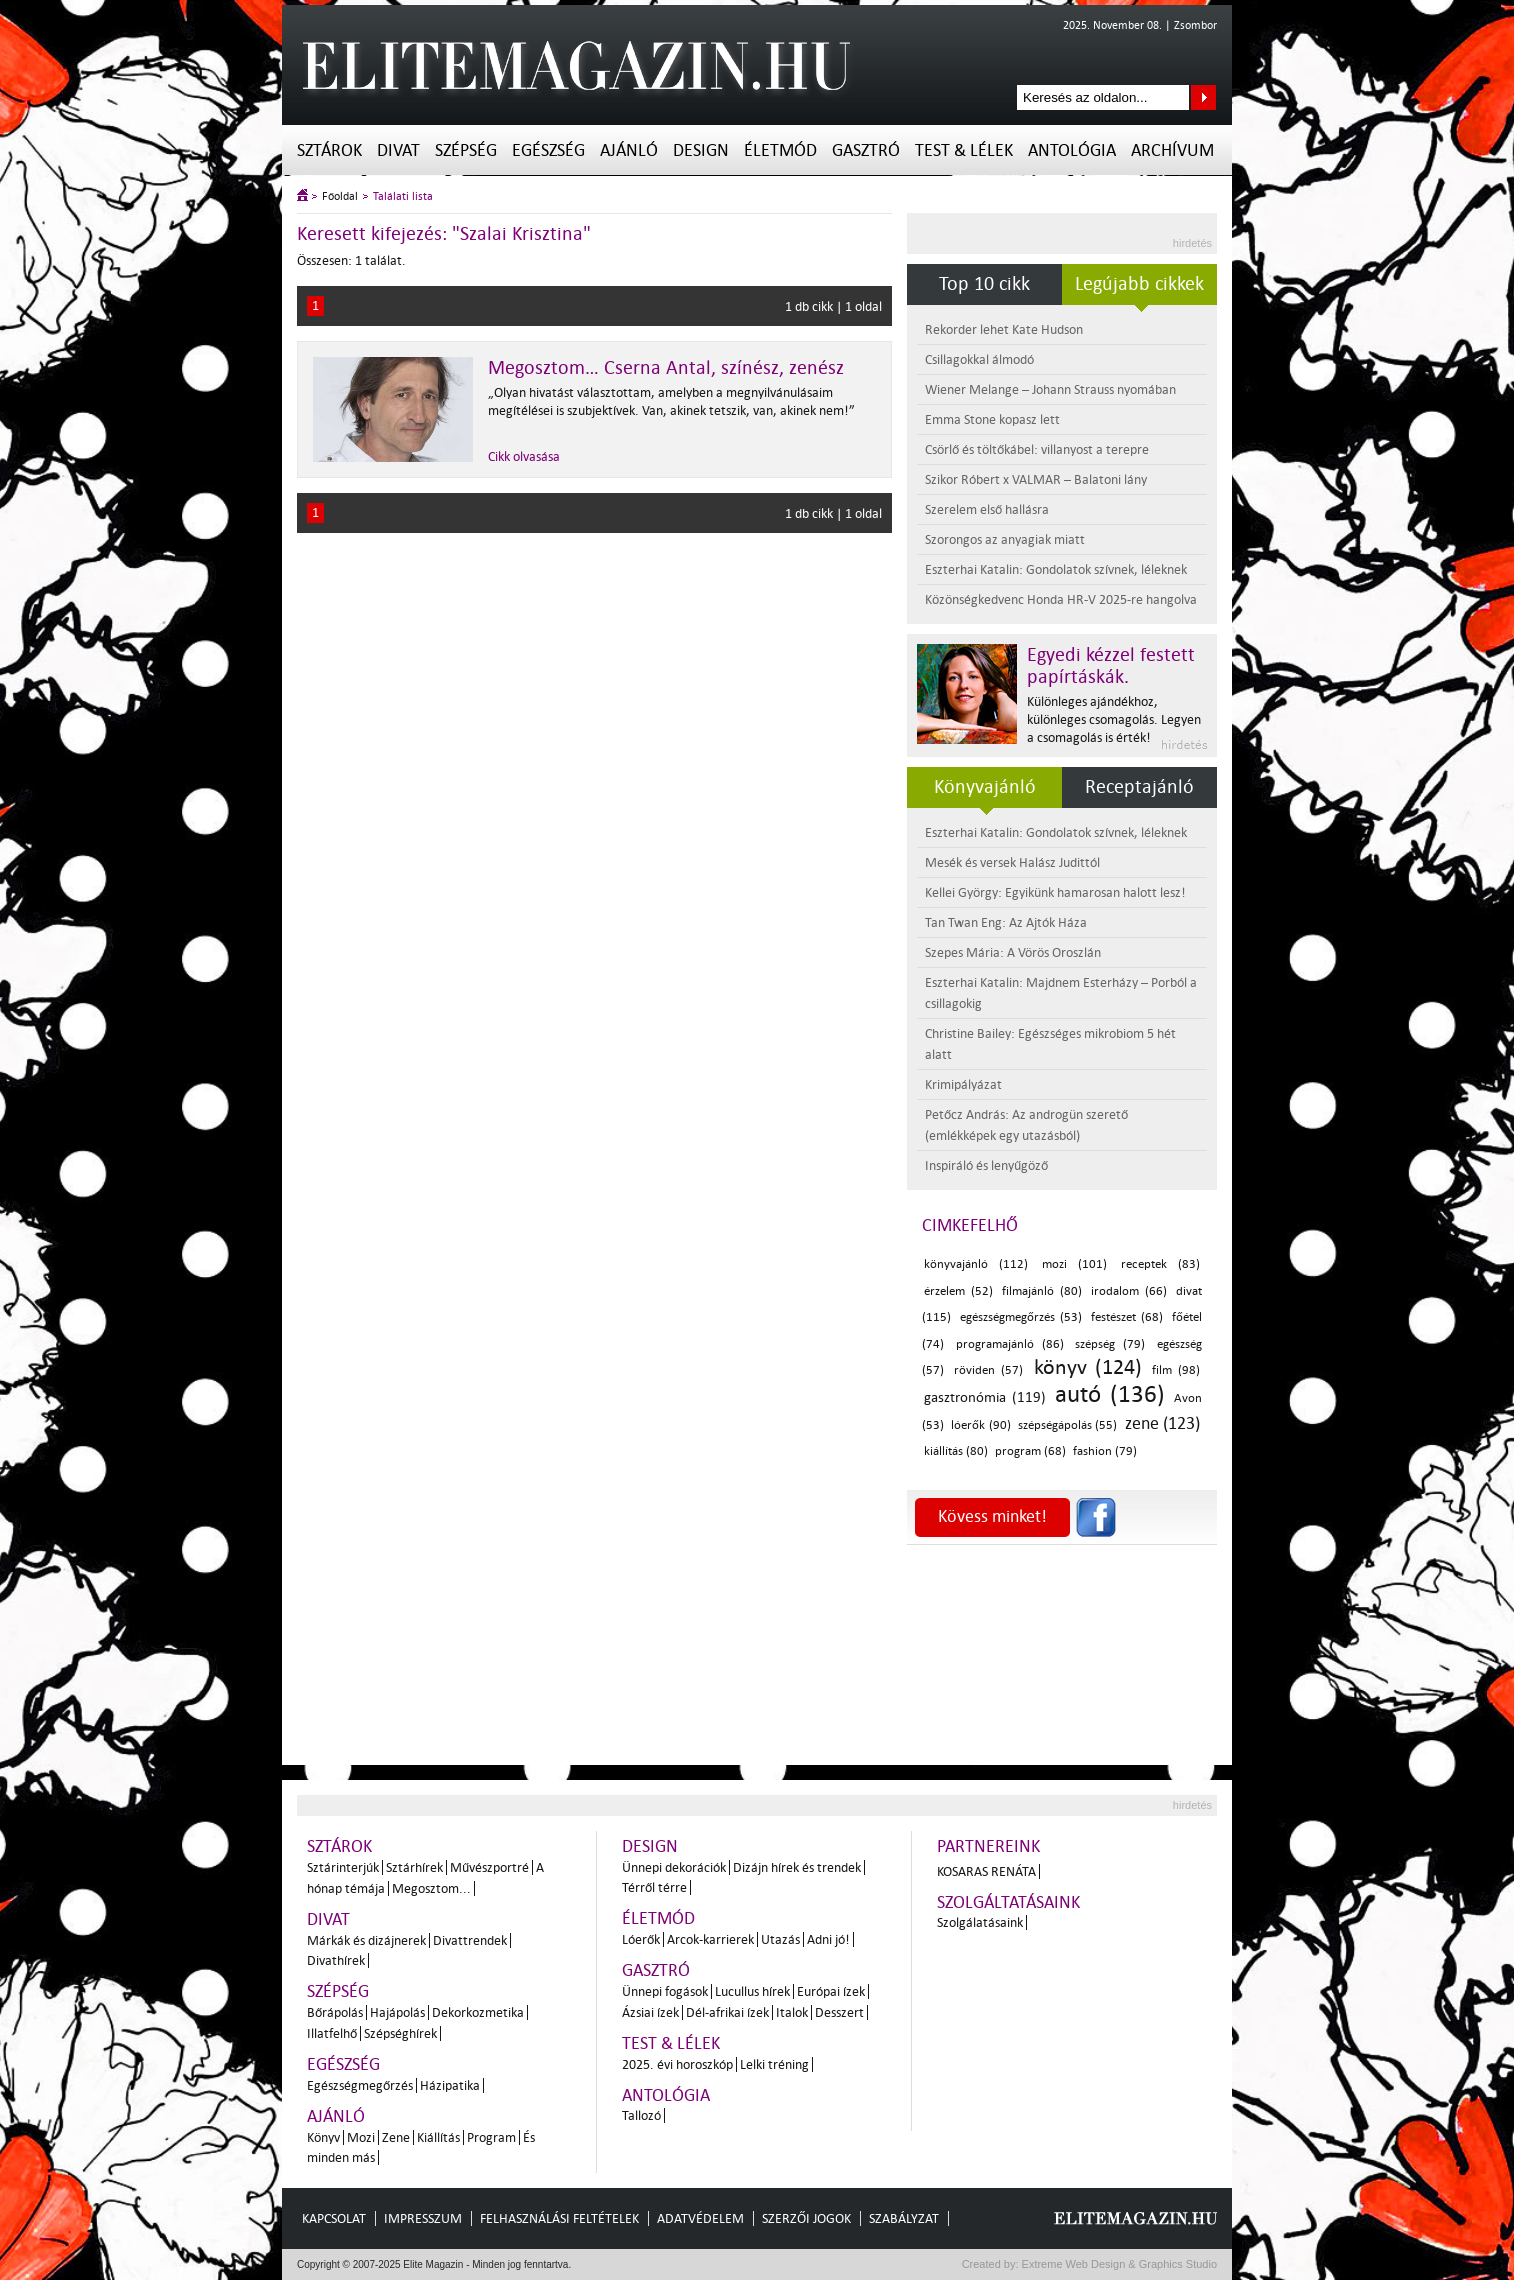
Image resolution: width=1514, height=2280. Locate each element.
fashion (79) (1105, 1451)
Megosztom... (431, 1888)
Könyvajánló (985, 787)
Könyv (323, 2137)
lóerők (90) (980, 1425)
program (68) (1030, 1451)
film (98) (1176, 1370)
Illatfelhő (332, 2033)
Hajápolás (397, 2012)
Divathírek (336, 1960)
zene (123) (1162, 1423)
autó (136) (1110, 1394)
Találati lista (403, 196)
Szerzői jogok (806, 2218)
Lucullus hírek (752, 1991)
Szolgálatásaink (980, 1922)
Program (491, 2137)
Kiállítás (438, 2137)
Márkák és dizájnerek (366, 1940)
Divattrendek (470, 1940)
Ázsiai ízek (650, 2012)
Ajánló (629, 150)
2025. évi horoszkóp (677, 2064)
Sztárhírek (414, 1867)
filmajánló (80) (1042, 1291)
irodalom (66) (1129, 1291)
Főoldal (340, 196)
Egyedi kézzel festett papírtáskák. (1111, 666)
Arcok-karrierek (710, 1939)
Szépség (466, 150)
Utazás (780, 1939)
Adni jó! (828, 1939)
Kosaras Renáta (986, 1871)
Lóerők (641, 1939)
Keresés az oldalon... (1203, 97)
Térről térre (654, 1887)
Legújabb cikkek (1139, 284)
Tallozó (641, 2115)
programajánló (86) (1010, 1344)
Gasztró (866, 150)
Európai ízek (831, 1991)
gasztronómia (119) (985, 1397)
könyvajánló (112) (976, 1264)
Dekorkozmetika (478, 2012)
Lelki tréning (774, 2064)
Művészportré (489, 1867)
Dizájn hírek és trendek (797, 1867)
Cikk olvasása (524, 456)
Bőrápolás (335, 2012)
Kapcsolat (334, 2218)
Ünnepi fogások (665, 1991)
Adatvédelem (700, 2218)
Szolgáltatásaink (1008, 1902)
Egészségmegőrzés (360, 2085)
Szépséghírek (400, 2033)
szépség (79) (1110, 1344)
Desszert (839, 2012)
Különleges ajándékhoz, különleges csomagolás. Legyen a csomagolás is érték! (1114, 719)
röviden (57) (988, 1370)
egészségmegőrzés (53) (1021, 1317)
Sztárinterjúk (343, 1867)
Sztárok (329, 150)
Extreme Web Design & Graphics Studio (1118, 2264)
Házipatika (450, 2085)
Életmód (780, 150)
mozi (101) (1074, 1264)
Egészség (548, 150)
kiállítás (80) (956, 1451)
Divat (398, 150)
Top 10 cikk (984, 284)
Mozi (361, 2137)
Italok (792, 2012)
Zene (396, 2137)
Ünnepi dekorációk (674, 1867)
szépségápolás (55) (1067, 1425)
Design (701, 150)
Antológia (1072, 150)
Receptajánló (1139, 787)
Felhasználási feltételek (559, 2218)
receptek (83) (1160, 1264)
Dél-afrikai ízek (727, 2012)
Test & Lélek (964, 150)
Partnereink (988, 1846)
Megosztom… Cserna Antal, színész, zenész (666, 368)
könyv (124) (1088, 1367)
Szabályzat (904, 2218)
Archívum (1172, 150)
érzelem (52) (958, 1291)
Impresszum (423, 2218)
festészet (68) (1127, 1317)
